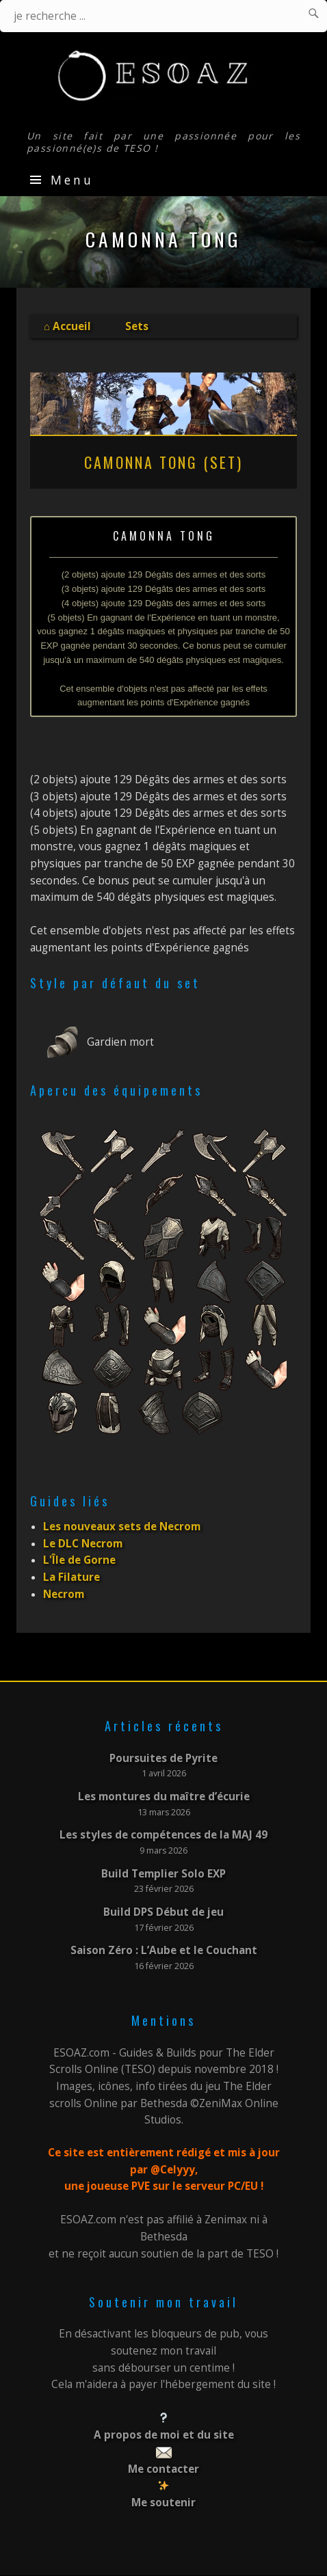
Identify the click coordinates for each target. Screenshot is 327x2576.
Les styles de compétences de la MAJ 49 (163, 1835)
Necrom (63, 1594)
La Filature (71, 1577)
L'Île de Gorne (79, 1560)
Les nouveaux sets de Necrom (121, 1526)
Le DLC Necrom (82, 1543)
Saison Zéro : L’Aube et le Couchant (163, 1950)
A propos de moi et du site (164, 2435)
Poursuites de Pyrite (163, 1758)
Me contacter (163, 2469)
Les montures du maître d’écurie (164, 1796)
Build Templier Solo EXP (163, 1874)
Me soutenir (163, 2502)
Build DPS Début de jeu (163, 1912)
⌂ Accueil (67, 326)
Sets (136, 326)
